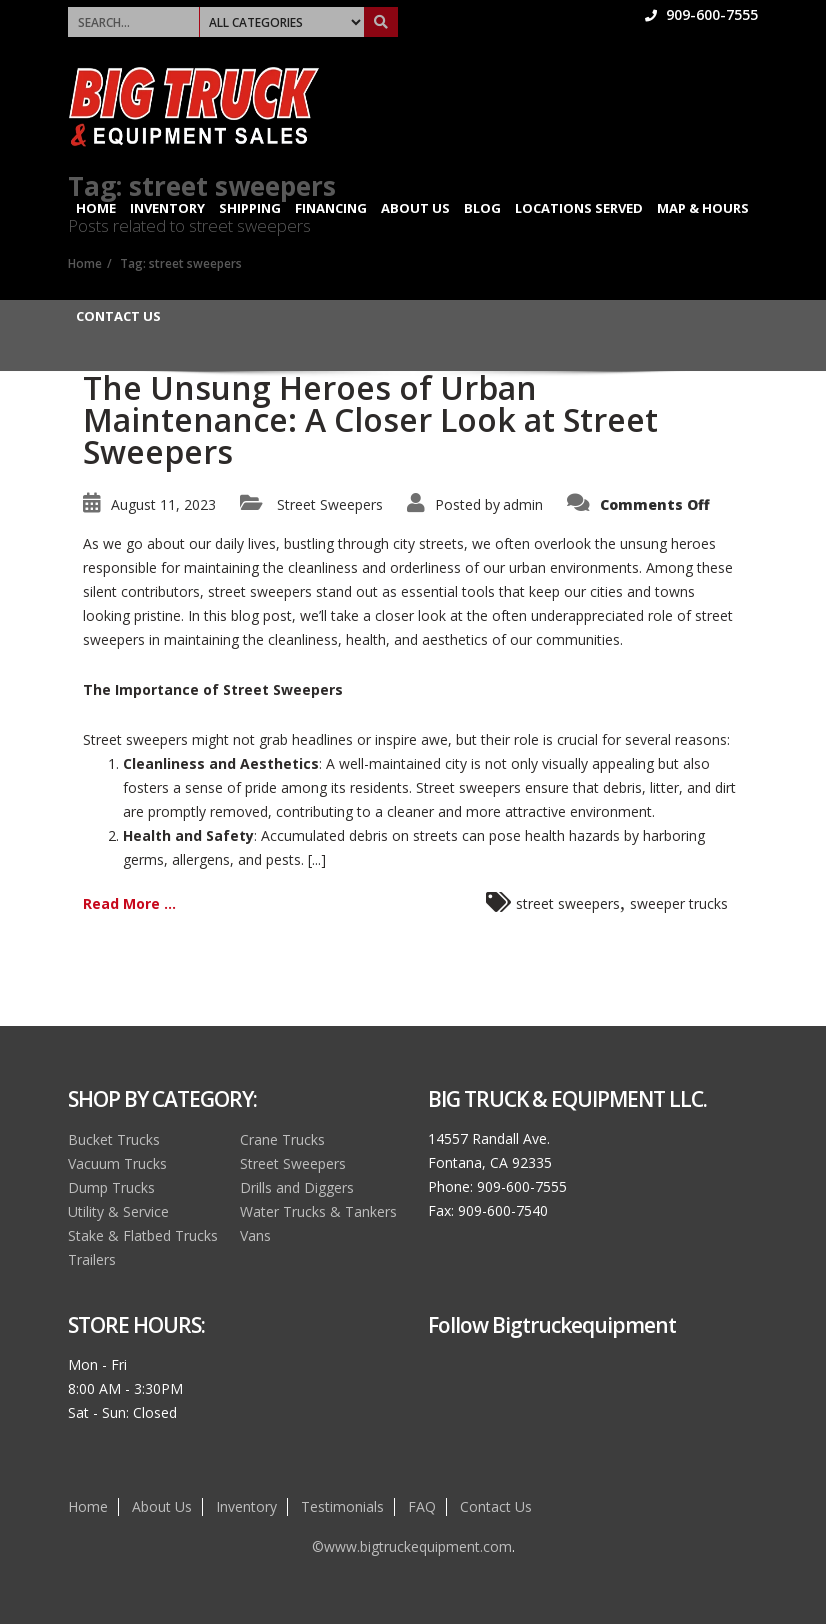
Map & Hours (703, 208)
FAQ (422, 1506)
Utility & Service (118, 1211)
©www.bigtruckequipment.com (412, 1546)
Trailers (92, 1259)
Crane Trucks (282, 1139)
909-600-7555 (701, 14)
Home (96, 208)
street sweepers (568, 903)
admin (523, 504)
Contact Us (118, 316)
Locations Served (579, 208)
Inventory (167, 208)
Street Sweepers (330, 504)
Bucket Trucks (114, 1139)
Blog (482, 208)
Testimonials (342, 1506)
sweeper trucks (679, 903)
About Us (415, 208)
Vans (255, 1235)
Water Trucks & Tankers (318, 1211)
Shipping (250, 208)
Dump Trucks (111, 1187)
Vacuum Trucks (117, 1163)
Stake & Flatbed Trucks (143, 1235)
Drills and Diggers (297, 1187)
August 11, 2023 (163, 504)
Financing (331, 208)
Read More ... (129, 903)
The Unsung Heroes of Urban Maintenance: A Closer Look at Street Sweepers (370, 419)
